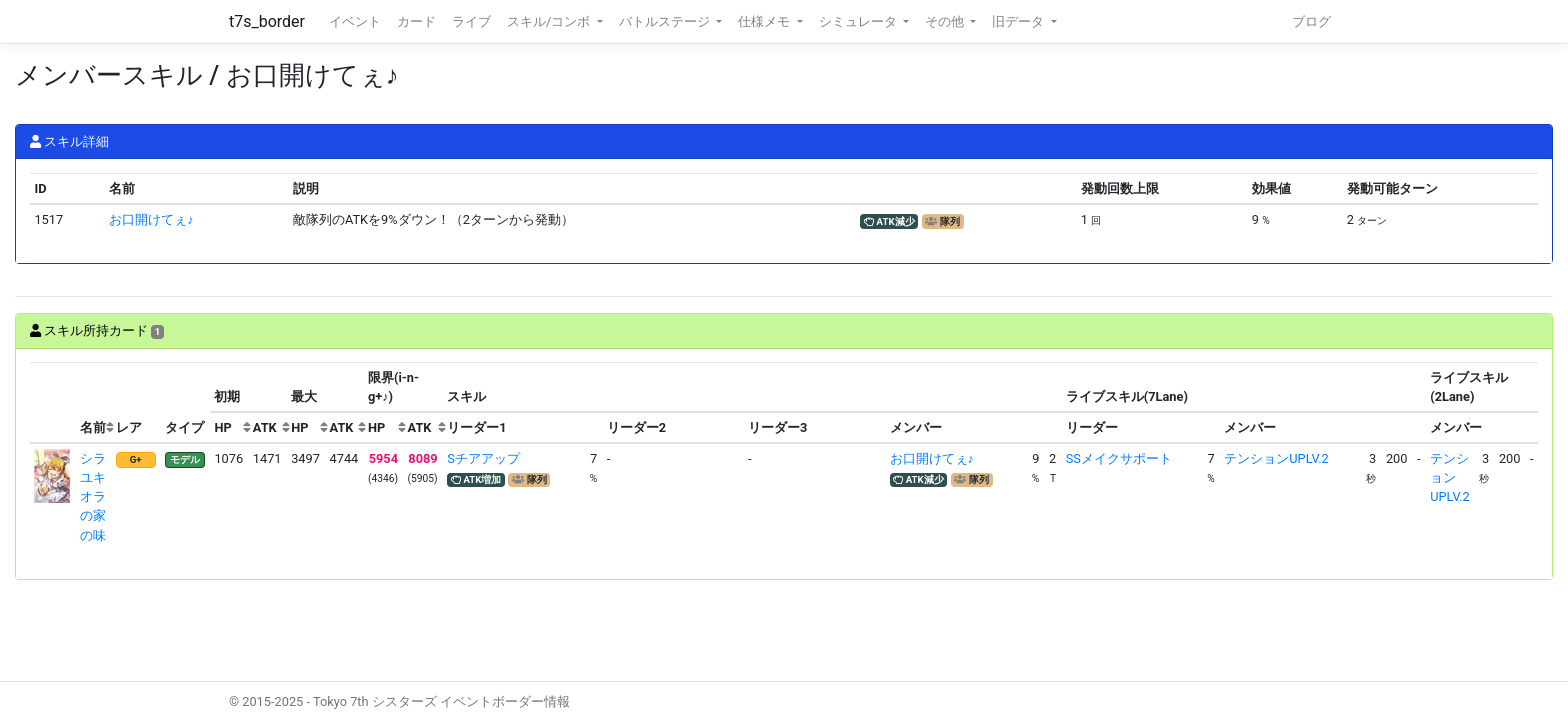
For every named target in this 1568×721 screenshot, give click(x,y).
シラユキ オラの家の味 (99, 497)
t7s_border (267, 21)
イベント (355, 21)
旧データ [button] (1019, 21)
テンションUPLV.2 (1276, 458)
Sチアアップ (483, 458)
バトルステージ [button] (666, 21)
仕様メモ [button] (765, 21)
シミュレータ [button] (859, 21)
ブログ (1311, 21)
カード (416, 21)
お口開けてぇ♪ (151, 219)
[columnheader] (53, 403)
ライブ (471, 21)
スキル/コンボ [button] (550, 21)
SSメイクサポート (1119, 458)
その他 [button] (946, 21)
